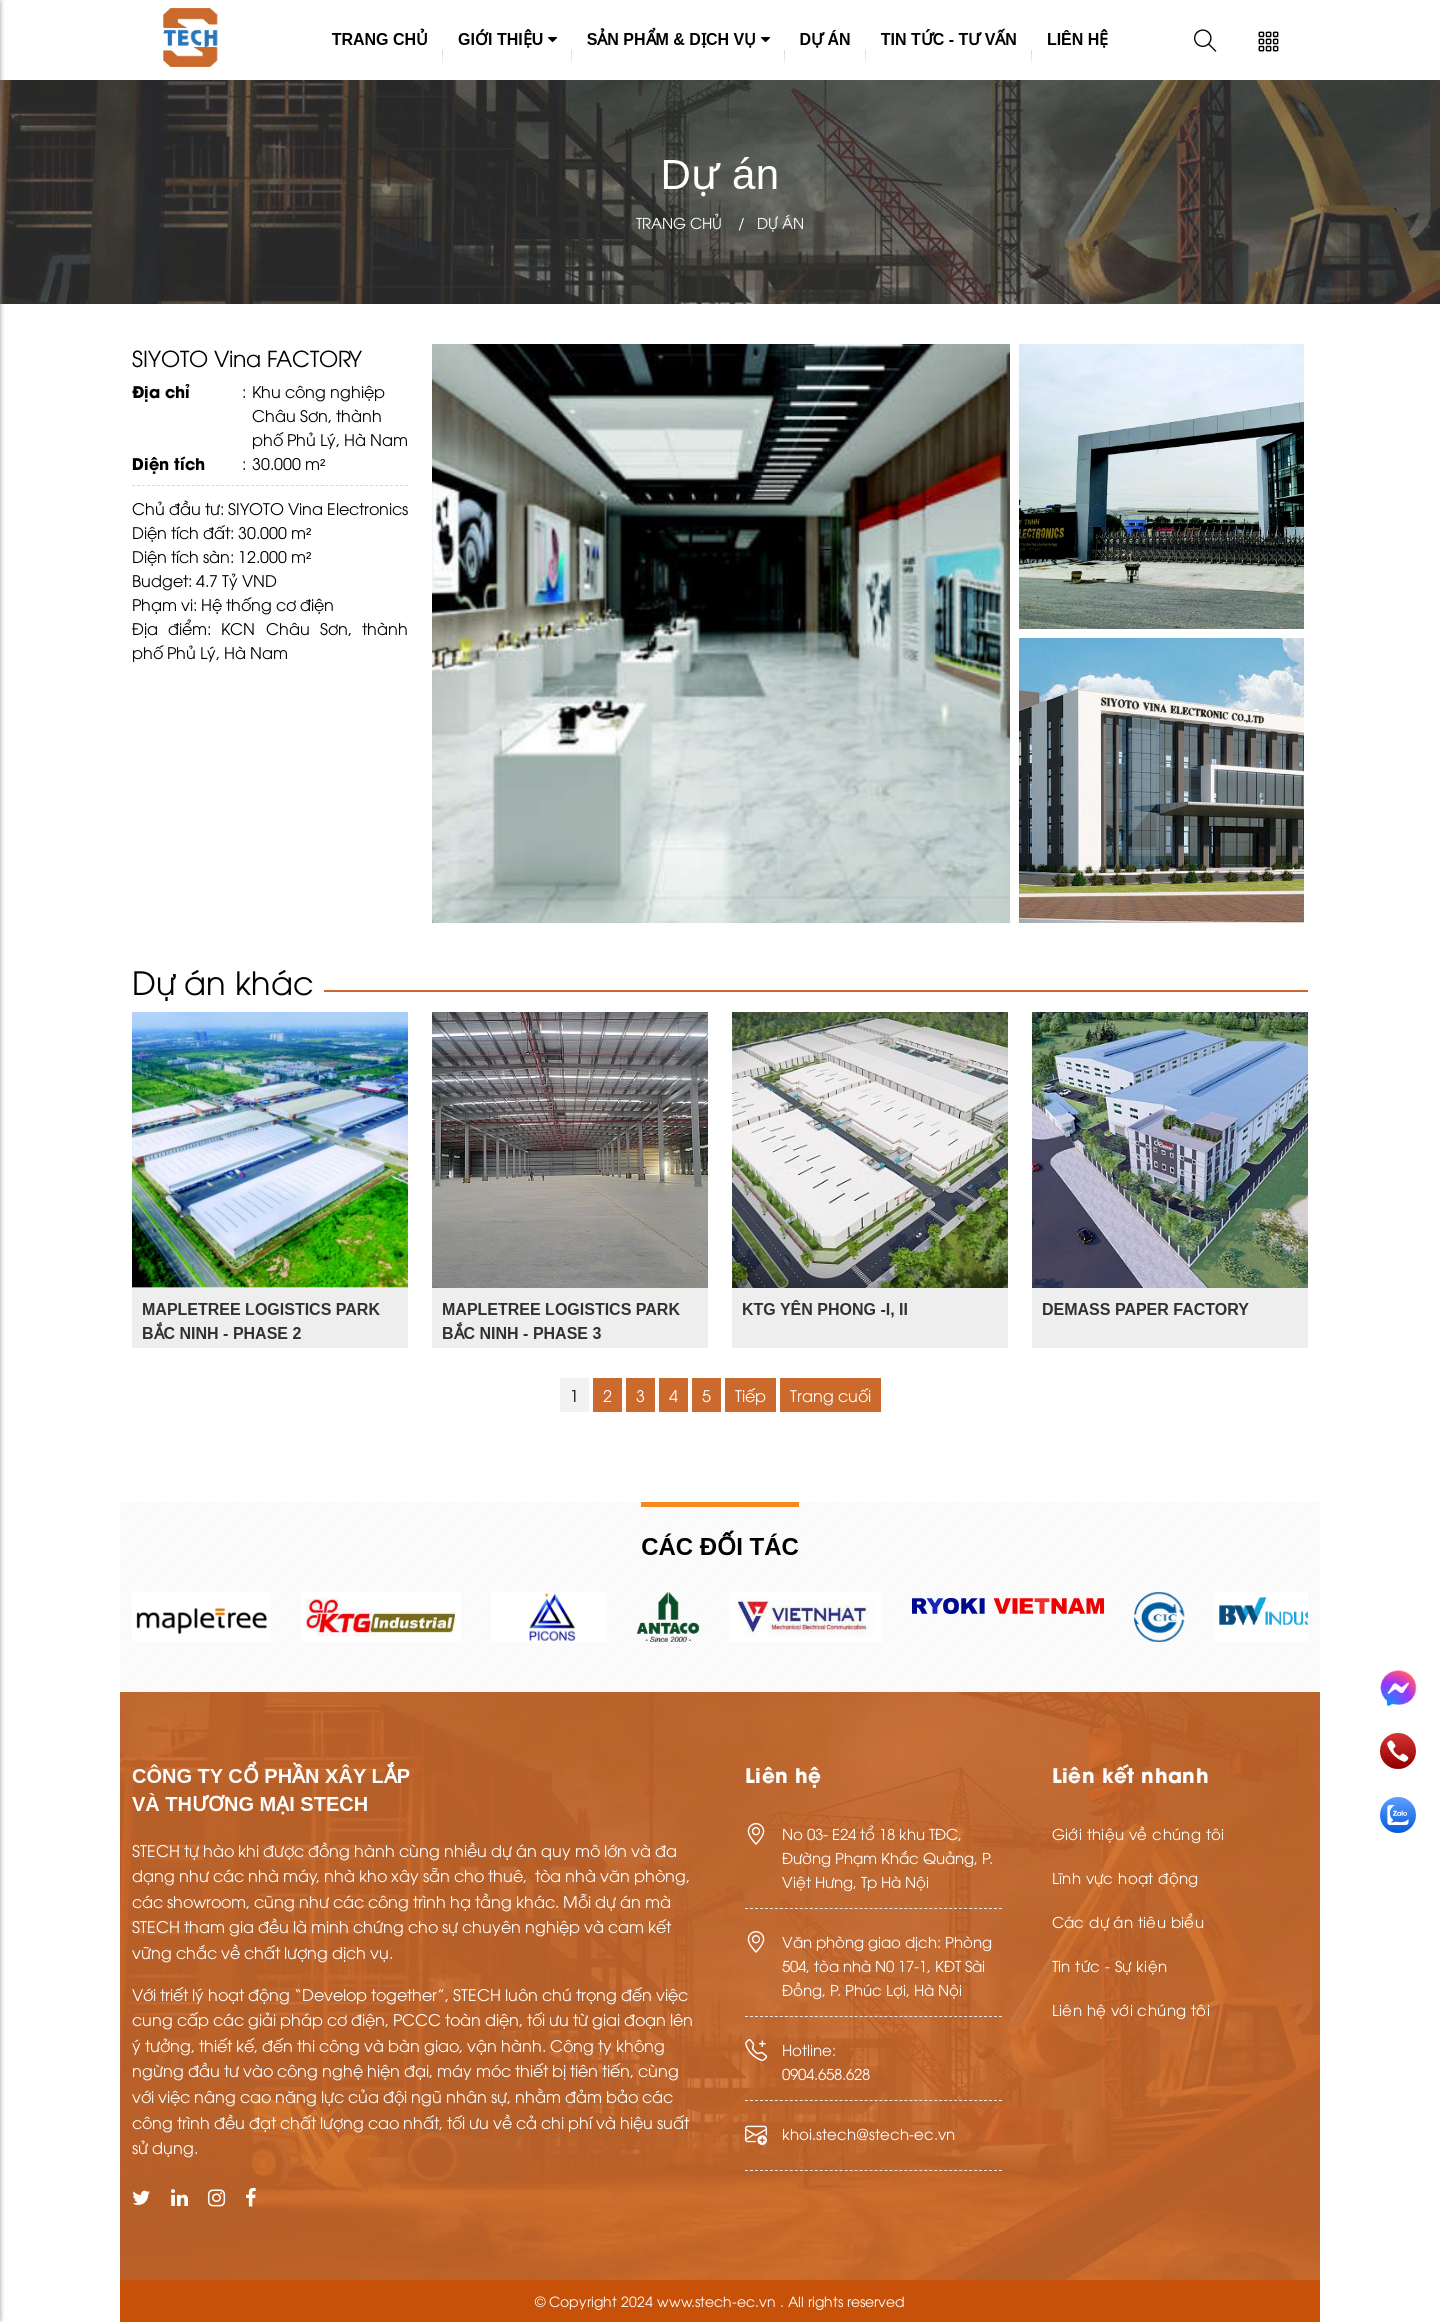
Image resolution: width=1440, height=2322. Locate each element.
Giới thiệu (507, 39)
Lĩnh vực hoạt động (1125, 1877)
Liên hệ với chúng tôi (1131, 2009)
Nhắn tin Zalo (1398, 1815)
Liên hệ (1077, 39)
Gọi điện (1398, 1751)
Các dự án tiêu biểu (1128, 1921)
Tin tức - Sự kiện (1110, 1965)
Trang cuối (830, 1395)
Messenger (1398, 1689)
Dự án (825, 39)
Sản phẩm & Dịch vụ (678, 39)
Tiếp (750, 1395)
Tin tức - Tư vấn (949, 39)
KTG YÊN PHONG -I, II (825, 1309)
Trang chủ (380, 39)
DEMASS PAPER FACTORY (1145, 1309)
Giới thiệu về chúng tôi (1138, 1833)
